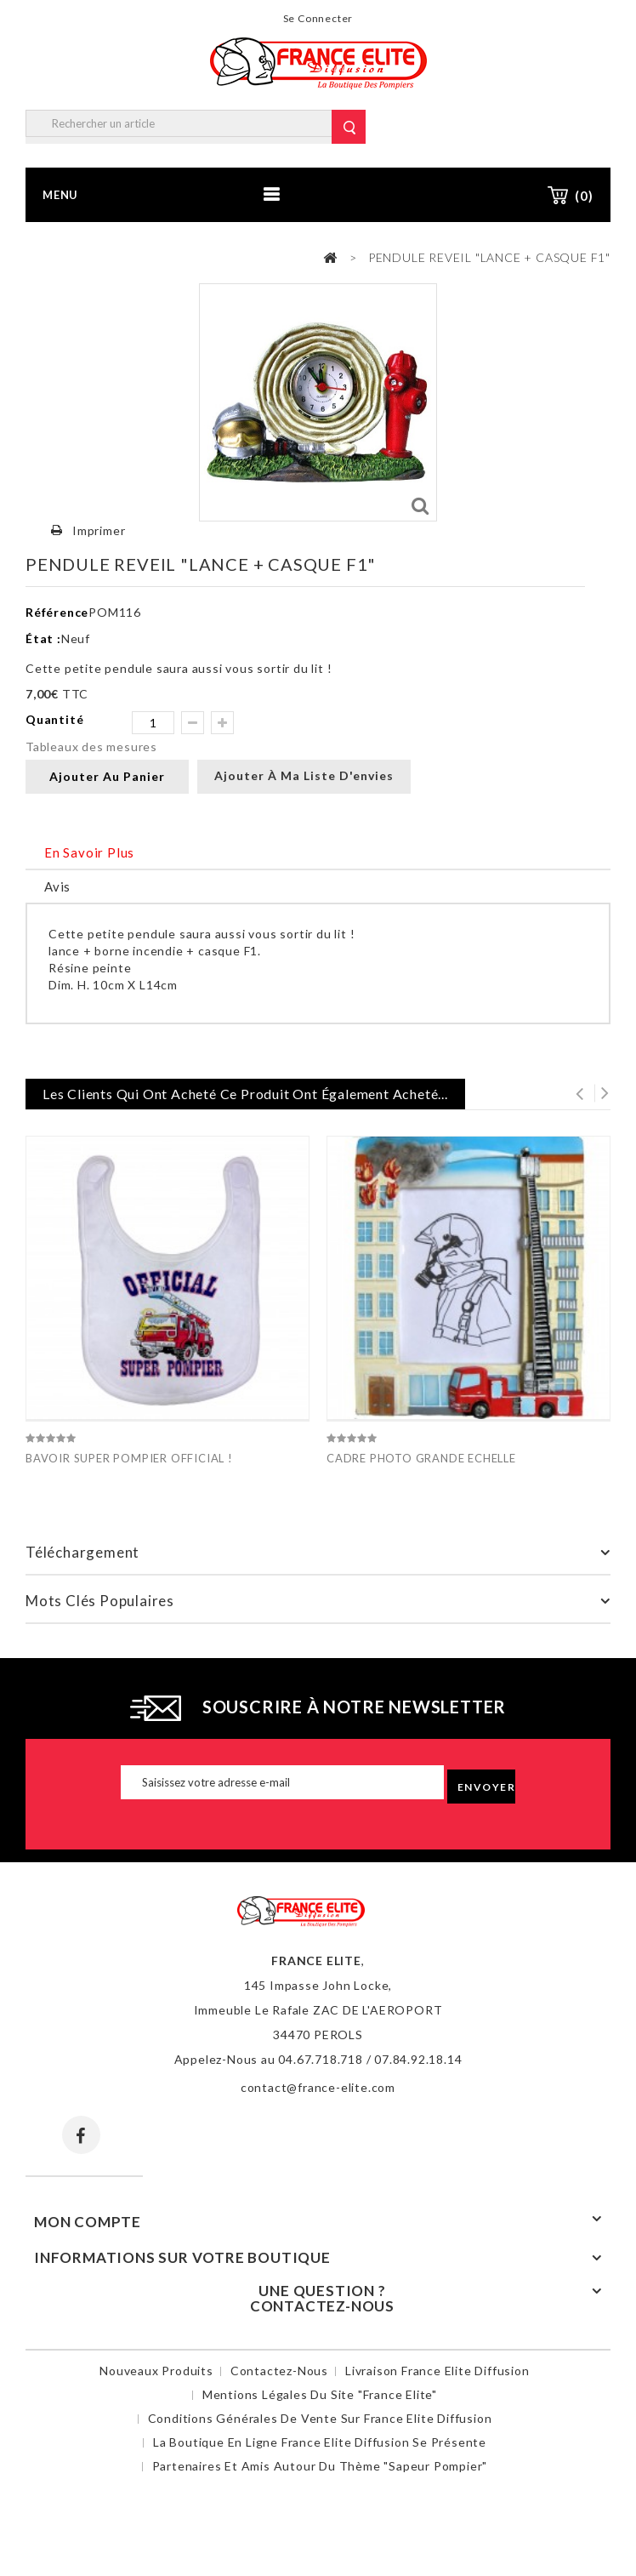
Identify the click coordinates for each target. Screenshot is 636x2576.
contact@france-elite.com (318, 2087)
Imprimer (98, 530)
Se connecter (318, 18)
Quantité (54, 719)
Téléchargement (82, 1552)
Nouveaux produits (156, 2370)
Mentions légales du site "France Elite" (319, 2394)
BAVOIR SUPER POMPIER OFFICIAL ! (129, 1458)
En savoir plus (89, 852)
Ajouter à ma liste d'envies (304, 775)
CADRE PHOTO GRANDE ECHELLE (421, 1458)
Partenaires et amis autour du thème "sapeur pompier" (320, 2466)
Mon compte (87, 2222)
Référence (57, 612)
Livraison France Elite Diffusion (437, 2370)
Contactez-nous (279, 2370)
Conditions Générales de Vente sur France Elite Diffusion (320, 2418)
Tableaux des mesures (91, 746)
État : (43, 638)
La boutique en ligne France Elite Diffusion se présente (319, 2442)
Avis (57, 886)
